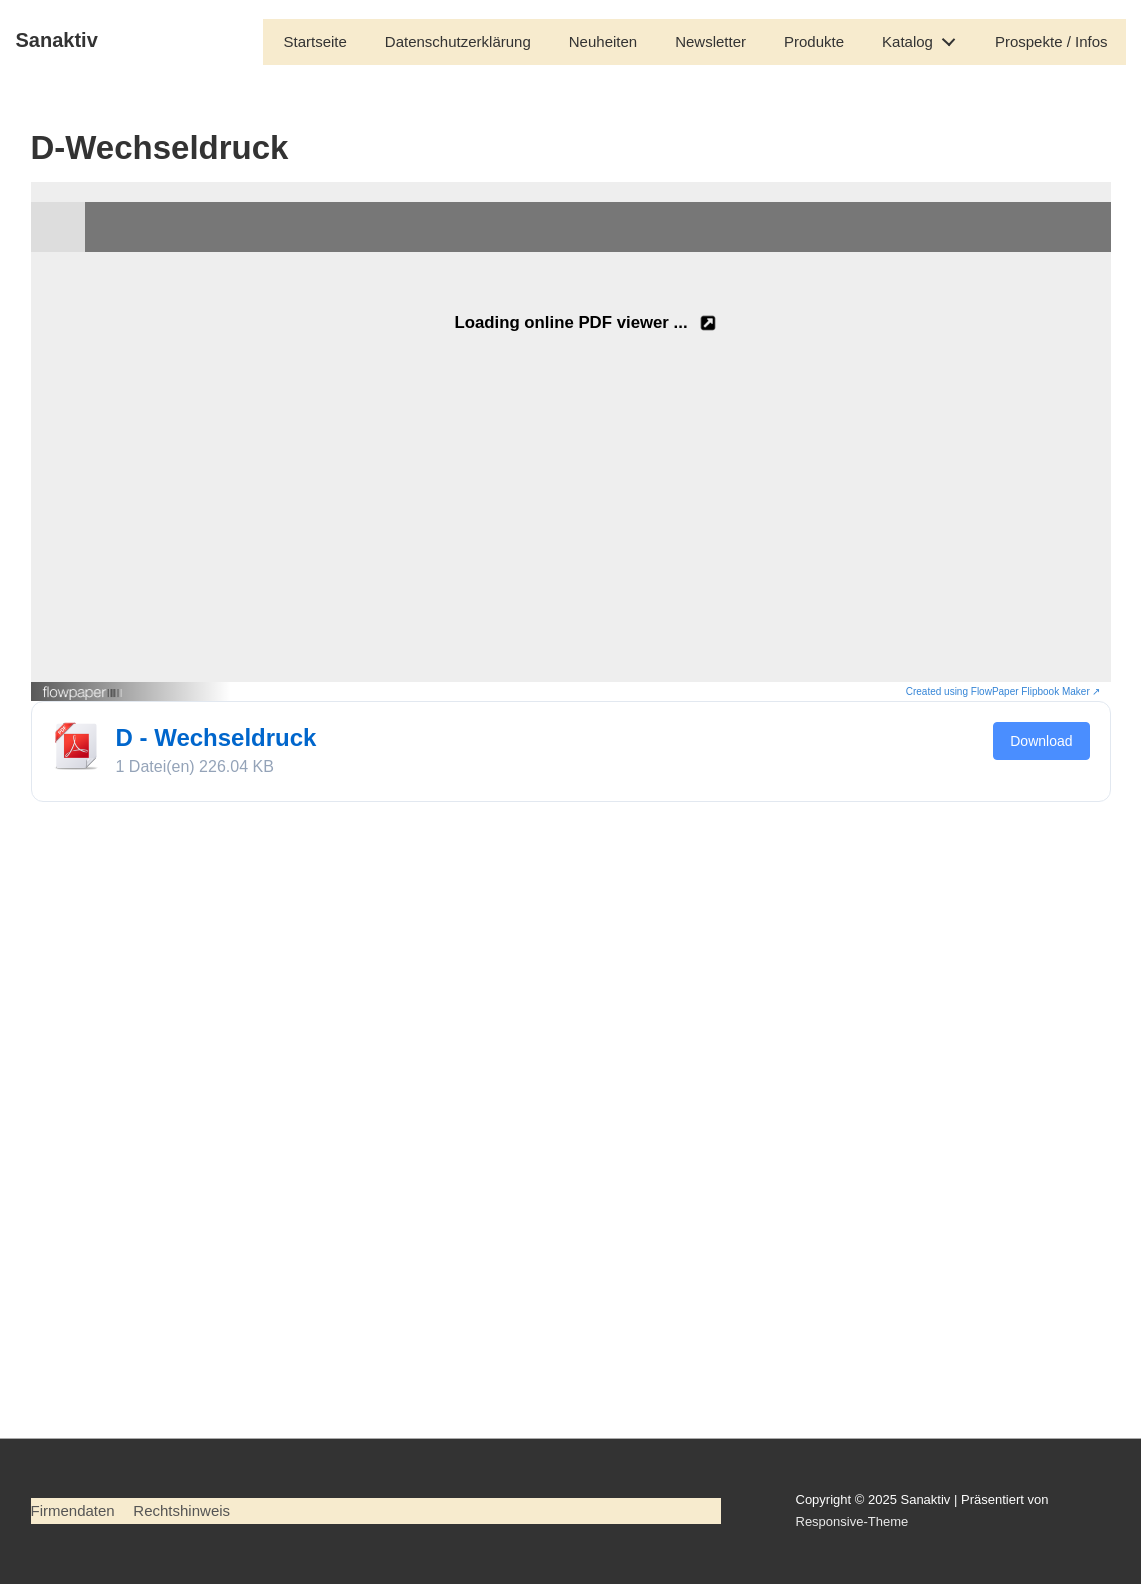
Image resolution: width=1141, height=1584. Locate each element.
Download (1041, 741)
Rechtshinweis (181, 1510)
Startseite (314, 41)
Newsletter (710, 41)
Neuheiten (603, 41)
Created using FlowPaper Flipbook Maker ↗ (1003, 691)
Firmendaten (73, 1510)
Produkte (814, 41)
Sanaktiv (57, 40)
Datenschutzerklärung (458, 41)
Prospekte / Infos (1051, 41)
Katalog (924, 37)
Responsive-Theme (852, 1521)
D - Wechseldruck (216, 737)
